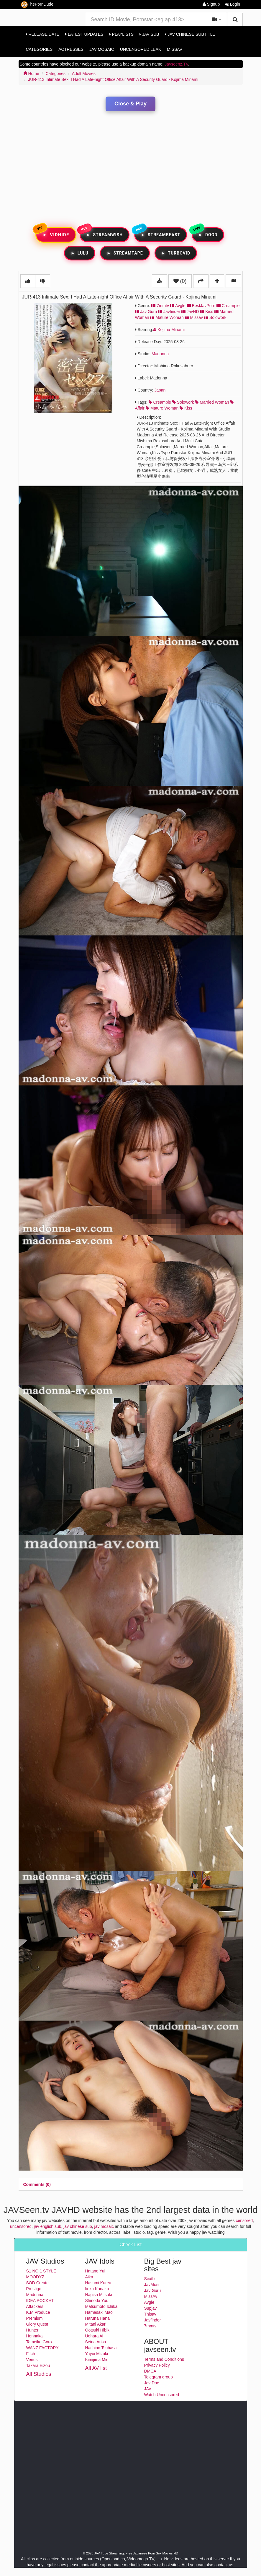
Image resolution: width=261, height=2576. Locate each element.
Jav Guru (146, 311)
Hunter (32, 2330)
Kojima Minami (169, 329)
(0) (180, 281)
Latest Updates (84, 34)
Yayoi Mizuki (96, 2353)
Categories (39, 49)
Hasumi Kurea (98, 2282)
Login (232, 4)
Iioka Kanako (97, 2288)
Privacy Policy (157, 2365)
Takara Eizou (38, 2365)
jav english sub (47, 2226)
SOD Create (37, 2282)
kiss (186, 408)
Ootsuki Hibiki (98, 2330)
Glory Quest (37, 2324)
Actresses (70, 49)
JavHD (190, 311)
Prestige (33, 2288)
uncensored (21, 2226)
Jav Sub (149, 34)
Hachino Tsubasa (101, 2347)
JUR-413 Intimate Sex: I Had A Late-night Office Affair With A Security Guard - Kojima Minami (113, 79)
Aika (89, 2277)
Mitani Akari (95, 2324)
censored (244, 2220)
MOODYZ (35, 2277)
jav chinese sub (77, 2226)
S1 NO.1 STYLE (41, 2271)
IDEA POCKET (40, 2300)
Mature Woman (166, 317)
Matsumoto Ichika (101, 2306)
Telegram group (158, 2377)
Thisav (150, 2314)
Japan (159, 390)
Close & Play (130, 104)
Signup (211, 4)
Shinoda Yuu (97, 2300)
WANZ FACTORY (42, 2347)
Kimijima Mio (97, 2359)
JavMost (152, 2284)
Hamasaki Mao (99, 2312)
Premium (34, 2318)
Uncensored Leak (140, 49)
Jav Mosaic (101, 49)
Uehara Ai (94, 2336)
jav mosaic (104, 2226)
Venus (32, 2359)
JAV (148, 2388)
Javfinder (169, 311)
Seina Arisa (95, 2341)
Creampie (228, 305)
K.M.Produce (38, 2312)
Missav (194, 317)
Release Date (43, 34)
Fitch (30, 2353)
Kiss (206, 311)
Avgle (178, 305)
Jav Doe (151, 2383)
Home (31, 73)
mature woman (162, 408)
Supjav (150, 2308)
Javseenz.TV (176, 64)
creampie (160, 402)
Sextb (149, 2278)
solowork (183, 402)
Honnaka (34, 2336)
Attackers (34, 2306)
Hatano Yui (95, 2271)
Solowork (215, 317)
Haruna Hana (97, 2318)
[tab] (37, 2184)
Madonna (160, 353)
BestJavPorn (201, 305)
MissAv (174, 49)
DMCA (150, 2371)
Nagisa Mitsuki (98, 2294)
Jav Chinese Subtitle (190, 34)
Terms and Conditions (164, 2359)
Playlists (121, 34)
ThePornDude (37, 4)
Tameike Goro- (39, 2341)
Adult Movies (84, 73)
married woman (212, 402)
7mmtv (160, 305)
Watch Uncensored (161, 2394)
